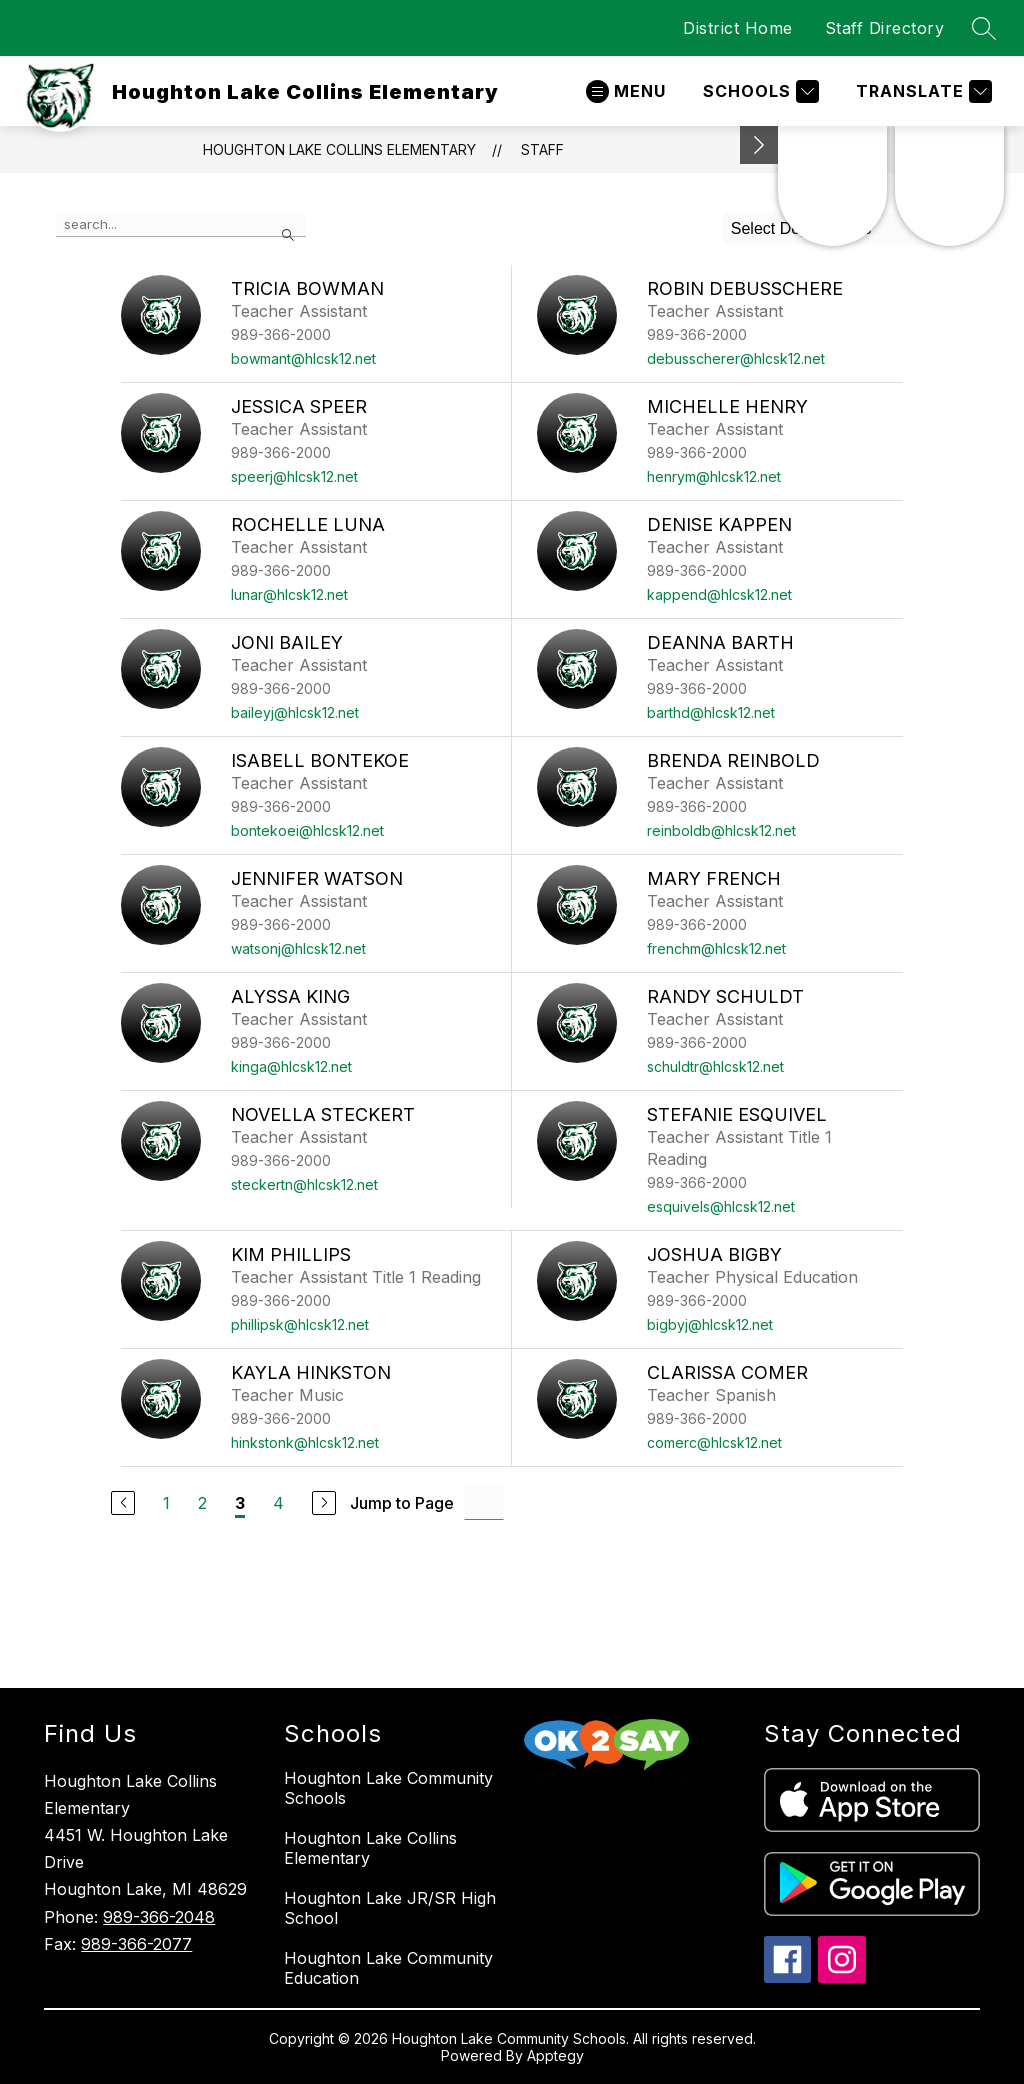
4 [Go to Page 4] (278, 1503)
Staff (542, 149)
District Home (738, 28)
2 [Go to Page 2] (202, 1503)
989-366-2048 (159, 1917)
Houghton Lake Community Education (388, 1968)
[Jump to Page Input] (484, 1502)
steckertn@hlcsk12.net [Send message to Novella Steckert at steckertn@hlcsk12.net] (304, 1184)
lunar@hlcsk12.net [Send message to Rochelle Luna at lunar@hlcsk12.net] (289, 594)
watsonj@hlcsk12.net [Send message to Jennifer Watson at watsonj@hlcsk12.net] (298, 948)
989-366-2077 (136, 1944)
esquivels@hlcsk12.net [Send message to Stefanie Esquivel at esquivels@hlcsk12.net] (721, 1206)
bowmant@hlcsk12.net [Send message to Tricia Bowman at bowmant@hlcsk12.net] (303, 358)
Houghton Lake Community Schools (388, 1788)
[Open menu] (626, 91)
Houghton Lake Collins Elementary (339, 149)
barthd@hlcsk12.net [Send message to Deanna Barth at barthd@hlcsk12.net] (711, 712)
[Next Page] (324, 1503)
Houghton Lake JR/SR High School (390, 1908)
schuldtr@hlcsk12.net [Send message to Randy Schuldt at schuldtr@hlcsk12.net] (715, 1066)
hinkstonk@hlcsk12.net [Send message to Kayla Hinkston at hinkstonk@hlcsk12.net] (305, 1442)
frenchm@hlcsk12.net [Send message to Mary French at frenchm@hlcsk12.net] (716, 948)
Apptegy (555, 2055)
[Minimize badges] (759, 145)
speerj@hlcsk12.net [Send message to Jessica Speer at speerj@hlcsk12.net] (294, 476)
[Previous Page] (123, 1503)
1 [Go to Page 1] (166, 1503)
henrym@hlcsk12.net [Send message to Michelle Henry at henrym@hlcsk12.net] (714, 476)
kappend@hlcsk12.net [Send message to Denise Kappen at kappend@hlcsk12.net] (719, 594)
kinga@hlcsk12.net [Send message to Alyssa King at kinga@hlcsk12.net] (291, 1066)
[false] (181, 225)
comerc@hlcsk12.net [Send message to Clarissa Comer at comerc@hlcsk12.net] (714, 1442)
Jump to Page (402, 1503)
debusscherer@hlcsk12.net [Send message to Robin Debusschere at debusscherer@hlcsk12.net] (736, 358)
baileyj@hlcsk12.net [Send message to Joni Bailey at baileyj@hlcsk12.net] (295, 712)
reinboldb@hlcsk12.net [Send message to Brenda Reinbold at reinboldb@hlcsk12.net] (721, 830)
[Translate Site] (921, 91)
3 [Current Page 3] (240, 1503)
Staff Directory (885, 28)
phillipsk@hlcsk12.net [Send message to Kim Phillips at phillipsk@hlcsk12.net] (300, 1324)
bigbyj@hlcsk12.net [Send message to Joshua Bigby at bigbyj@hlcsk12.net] (710, 1324)
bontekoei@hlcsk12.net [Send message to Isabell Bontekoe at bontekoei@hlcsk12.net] (307, 830)
